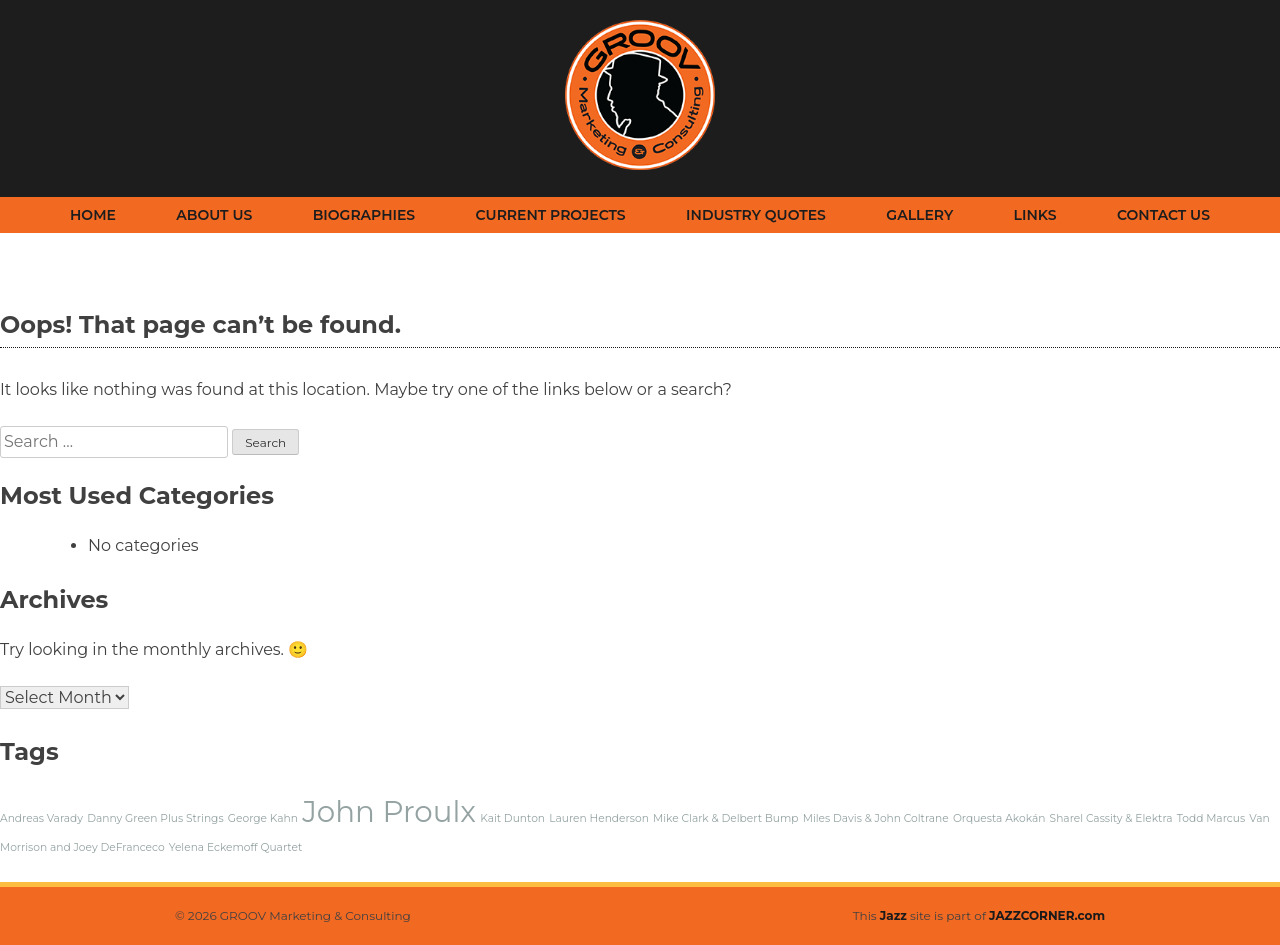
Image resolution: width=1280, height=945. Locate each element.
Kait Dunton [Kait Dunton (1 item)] (512, 818)
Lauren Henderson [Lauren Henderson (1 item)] (599, 818)
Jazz (893, 915)
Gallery (919, 215)
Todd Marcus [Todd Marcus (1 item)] (1211, 818)
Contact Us (1163, 215)
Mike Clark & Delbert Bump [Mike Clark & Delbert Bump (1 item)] (725, 818)
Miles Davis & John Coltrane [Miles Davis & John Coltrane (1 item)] (876, 818)
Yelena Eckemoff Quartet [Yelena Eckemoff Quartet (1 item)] (235, 847)
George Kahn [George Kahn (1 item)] (263, 818)
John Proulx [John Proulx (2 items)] (389, 811)
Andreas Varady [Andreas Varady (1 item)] (41, 818)
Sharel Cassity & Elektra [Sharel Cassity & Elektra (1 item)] (1111, 818)
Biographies (364, 215)
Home (93, 215)
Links (1035, 215)
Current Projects (551, 215)
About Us (214, 215)
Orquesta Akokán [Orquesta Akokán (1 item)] (999, 818)
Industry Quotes (756, 215)
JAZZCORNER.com (1047, 915)
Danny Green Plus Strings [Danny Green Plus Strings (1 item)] (155, 818)
